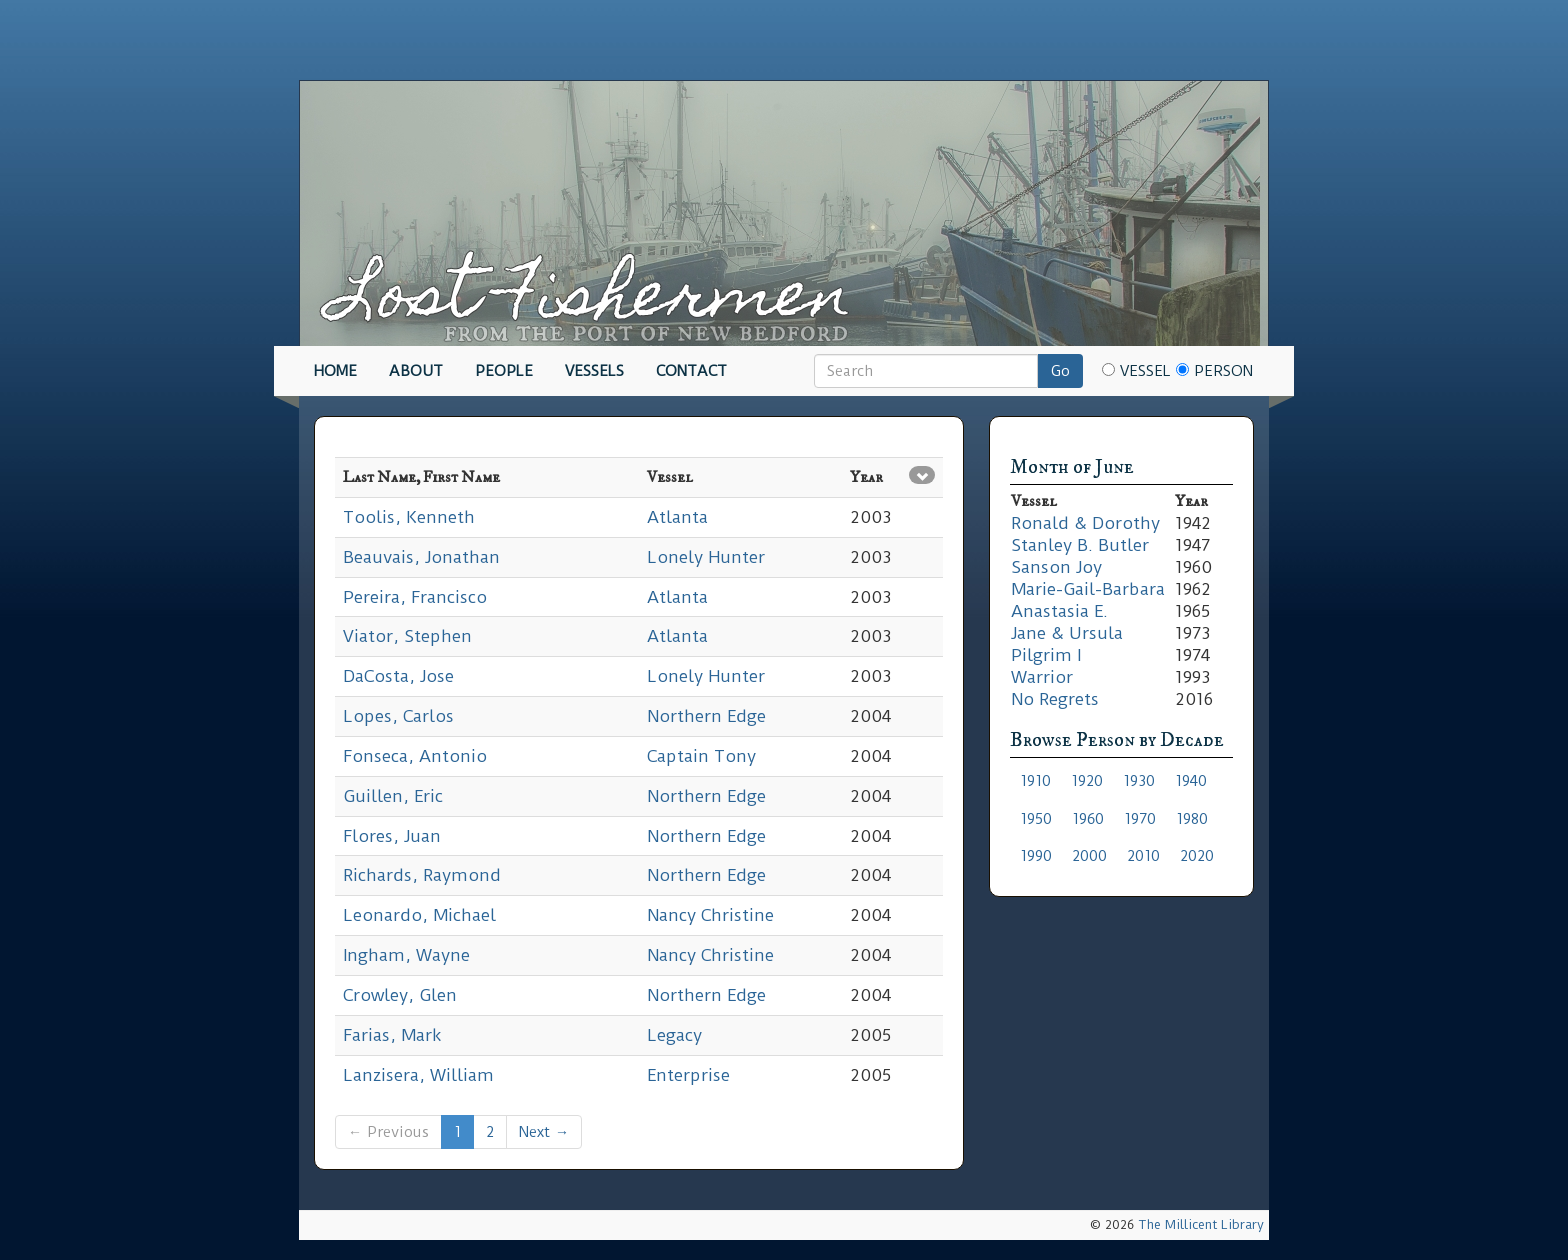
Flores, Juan (392, 836)
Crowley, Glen (400, 995)
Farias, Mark (392, 1035)
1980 (1192, 819)
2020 (1197, 856)
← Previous (388, 1132)
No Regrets (1055, 699)
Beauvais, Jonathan (421, 557)
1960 (1088, 819)
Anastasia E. (1059, 611)
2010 (1143, 856)
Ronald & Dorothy (1085, 523)
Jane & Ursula (1067, 633)
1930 (1139, 781)
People (504, 371)
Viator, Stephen (407, 636)
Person (1214, 371)
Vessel (1136, 371)
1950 (1036, 819)
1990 (1036, 856)
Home (335, 371)
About (416, 371)
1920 (1087, 781)
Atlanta (677, 517)
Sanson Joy (1056, 567)
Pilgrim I (1046, 655)
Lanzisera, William (418, 1075)
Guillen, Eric (393, 796)
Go (1060, 371)
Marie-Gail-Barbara (1088, 589)
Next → (544, 1132)
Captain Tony (701, 756)
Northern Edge (706, 716)
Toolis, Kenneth (409, 517)
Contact (691, 371)
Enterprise (688, 1075)
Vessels (594, 371)
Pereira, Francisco (415, 597)
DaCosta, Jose (398, 676)
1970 (1140, 819)
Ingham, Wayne (406, 955)
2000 (1089, 856)
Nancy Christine (710, 915)
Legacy (674, 1035)
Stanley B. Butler (1080, 545)
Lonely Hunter (706, 557)
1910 (1035, 781)
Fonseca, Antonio (415, 756)
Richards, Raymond (422, 875)
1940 (1191, 781)
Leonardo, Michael (419, 915)
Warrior (1042, 677)
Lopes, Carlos (398, 716)
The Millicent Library (1201, 1224)
